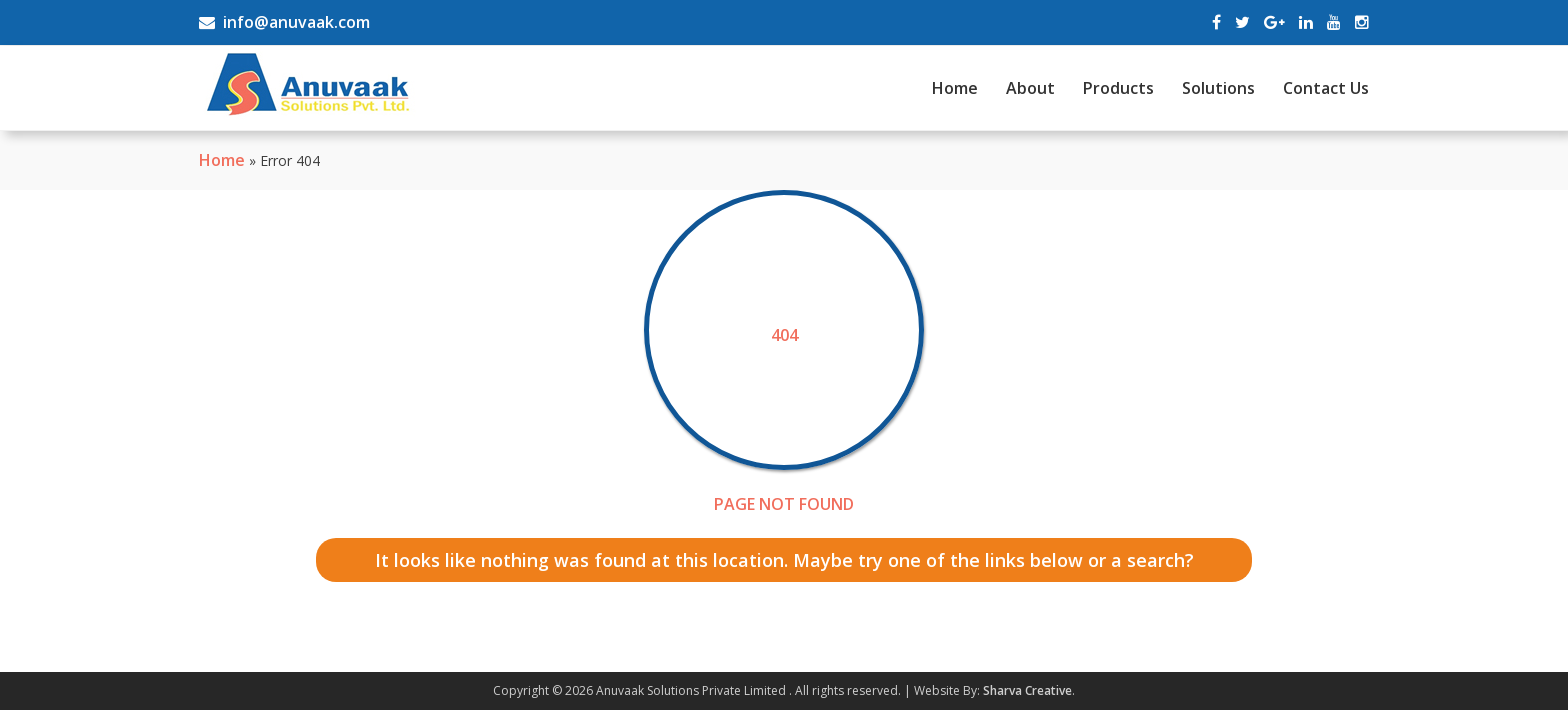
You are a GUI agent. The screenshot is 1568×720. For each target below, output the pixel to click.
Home (955, 88)
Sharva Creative (1027, 690)
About (1030, 88)
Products (1118, 88)
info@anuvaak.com (284, 22)
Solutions (1218, 88)
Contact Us (1326, 88)
